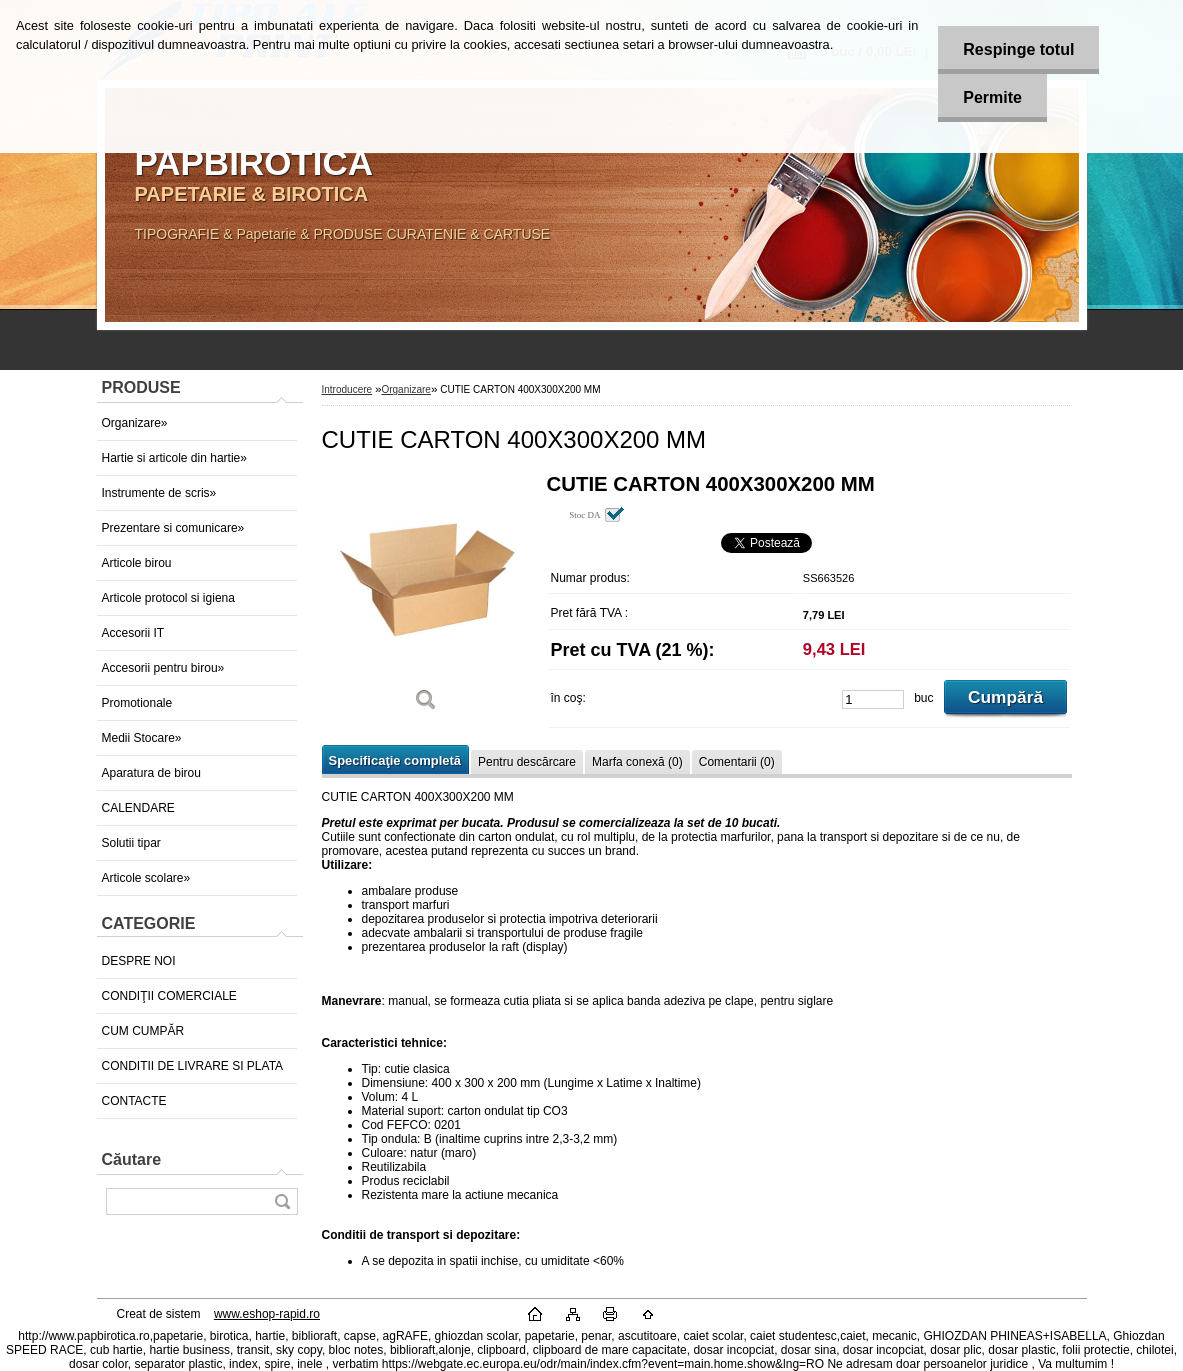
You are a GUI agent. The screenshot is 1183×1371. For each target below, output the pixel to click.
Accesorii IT (133, 633)
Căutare (132, 1159)
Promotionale (137, 703)
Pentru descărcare (527, 762)
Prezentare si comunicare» (173, 528)
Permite (992, 97)
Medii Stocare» (142, 738)
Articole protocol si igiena (168, 598)
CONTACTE (134, 1101)
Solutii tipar (131, 843)
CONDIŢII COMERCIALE (169, 996)
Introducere (347, 389)
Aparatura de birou (151, 773)
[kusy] (873, 699)
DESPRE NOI (139, 961)
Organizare (405, 389)
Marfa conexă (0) (637, 762)
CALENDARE (138, 808)
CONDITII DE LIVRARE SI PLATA (193, 1066)
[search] (282, 1201)
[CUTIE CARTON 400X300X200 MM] (427, 599)
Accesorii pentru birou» (163, 668)
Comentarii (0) (737, 762)
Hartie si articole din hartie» (174, 458)
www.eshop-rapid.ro (267, 1314)
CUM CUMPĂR (143, 1031)
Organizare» (135, 423)
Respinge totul (1018, 49)
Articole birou (137, 563)
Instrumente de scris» (159, 493)
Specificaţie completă (395, 760)
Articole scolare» (146, 878)
